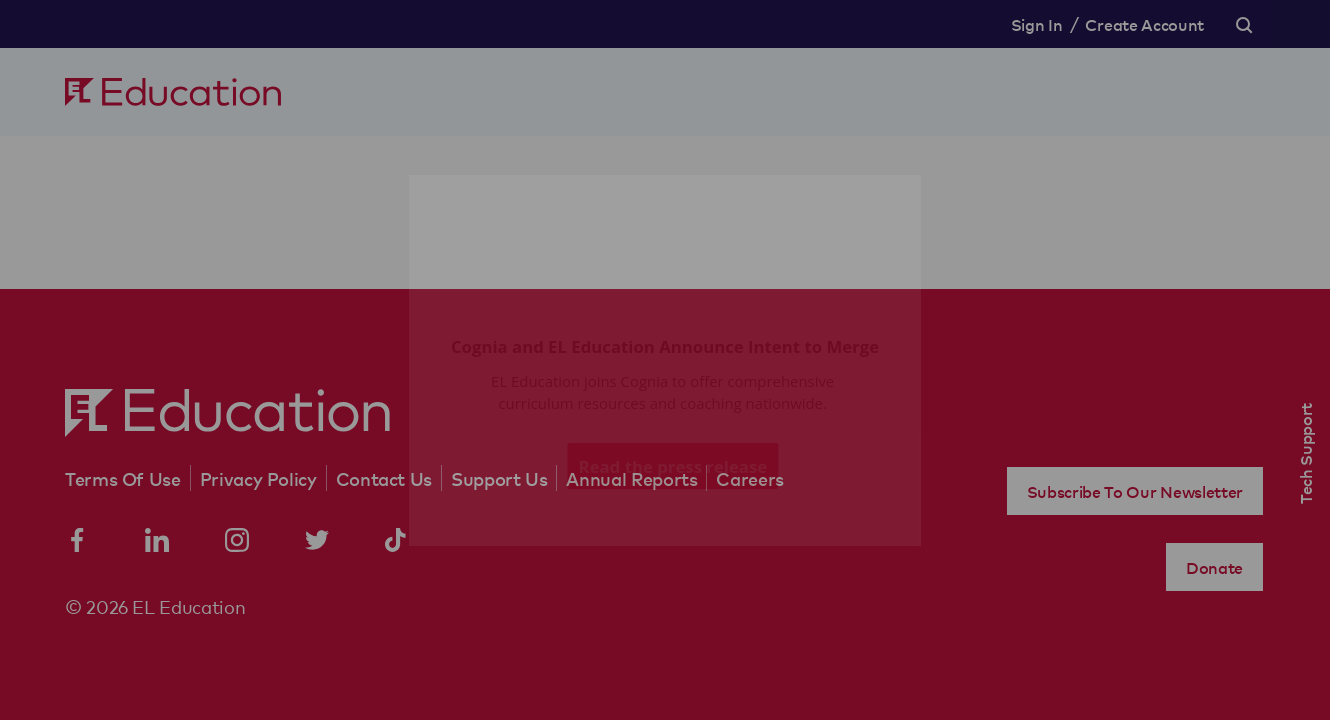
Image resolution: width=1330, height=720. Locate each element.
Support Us (499, 478)
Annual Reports (631, 478)
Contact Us (384, 478)
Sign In (1037, 24)
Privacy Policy (258, 478)
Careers (749, 478)
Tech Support (1305, 453)
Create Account (1144, 24)
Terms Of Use (123, 478)
